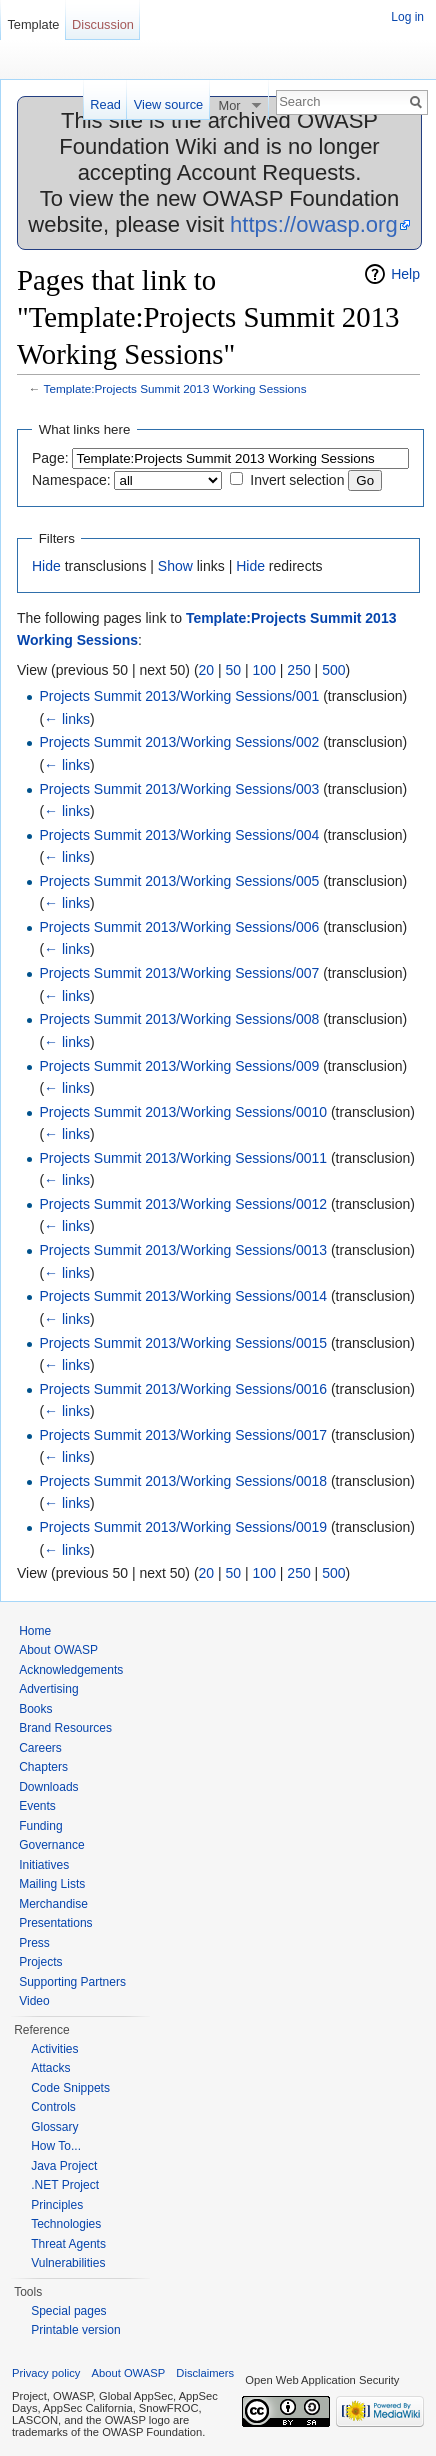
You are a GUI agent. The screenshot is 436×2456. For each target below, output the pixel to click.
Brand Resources (65, 1728)
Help (405, 274)
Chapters (43, 1767)
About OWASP (58, 1650)
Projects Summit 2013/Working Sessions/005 (179, 881)
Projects (40, 1962)
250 (298, 670)
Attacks (50, 2068)
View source (168, 104)
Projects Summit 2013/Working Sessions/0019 (183, 1527)
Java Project (64, 2166)
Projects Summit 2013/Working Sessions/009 (179, 1066)
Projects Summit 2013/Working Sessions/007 (179, 973)
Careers (40, 1748)
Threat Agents (68, 2244)
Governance (51, 1845)
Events (37, 1806)
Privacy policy (46, 2373)
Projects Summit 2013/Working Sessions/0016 (183, 1389)
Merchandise (53, 1904)
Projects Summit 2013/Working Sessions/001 (179, 696)
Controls (53, 2107)
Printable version (75, 2330)
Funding (40, 1826)
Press (34, 1943)
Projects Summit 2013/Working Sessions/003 (179, 789)
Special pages (68, 2311)
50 (234, 670)
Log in (407, 17)
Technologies (66, 2224)
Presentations (55, 1923)
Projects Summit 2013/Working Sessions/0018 (183, 1481)
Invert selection (297, 480)
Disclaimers (205, 2373)
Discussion (103, 24)
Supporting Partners (72, 1982)
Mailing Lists (52, 1884)
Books (35, 1709)
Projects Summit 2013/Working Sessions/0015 (183, 1343)
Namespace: (71, 480)
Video (34, 2001)
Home (35, 1631)
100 (264, 670)
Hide (46, 566)
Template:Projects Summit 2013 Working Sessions (175, 388)
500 (333, 670)
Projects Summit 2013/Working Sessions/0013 (183, 1250)
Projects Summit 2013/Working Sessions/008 (179, 1019)
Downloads (48, 1787)
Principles (57, 2205)
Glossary (54, 2127)
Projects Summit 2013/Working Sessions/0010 (183, 1112)
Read (105, 104)
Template (33, 24)
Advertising (48, 1689)
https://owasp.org (314, 224)
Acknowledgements (71, 1670)
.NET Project (65, 2185)
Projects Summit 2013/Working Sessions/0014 (183, 1296)
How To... (56, 2146)
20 (207, 670)
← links (67, 719)
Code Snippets (70, 2088)
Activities (54, 2049)
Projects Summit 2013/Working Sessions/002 (179, 742)
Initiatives (44, 1865)
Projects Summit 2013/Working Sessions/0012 (183, 1204)
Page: (50, 458)
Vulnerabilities (68, 2263)
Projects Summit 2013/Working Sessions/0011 (183, 1158)
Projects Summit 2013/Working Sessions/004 (179, 835)
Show (175, 566)
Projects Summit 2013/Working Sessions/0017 (183, 1435)
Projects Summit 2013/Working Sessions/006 (179, 927)
